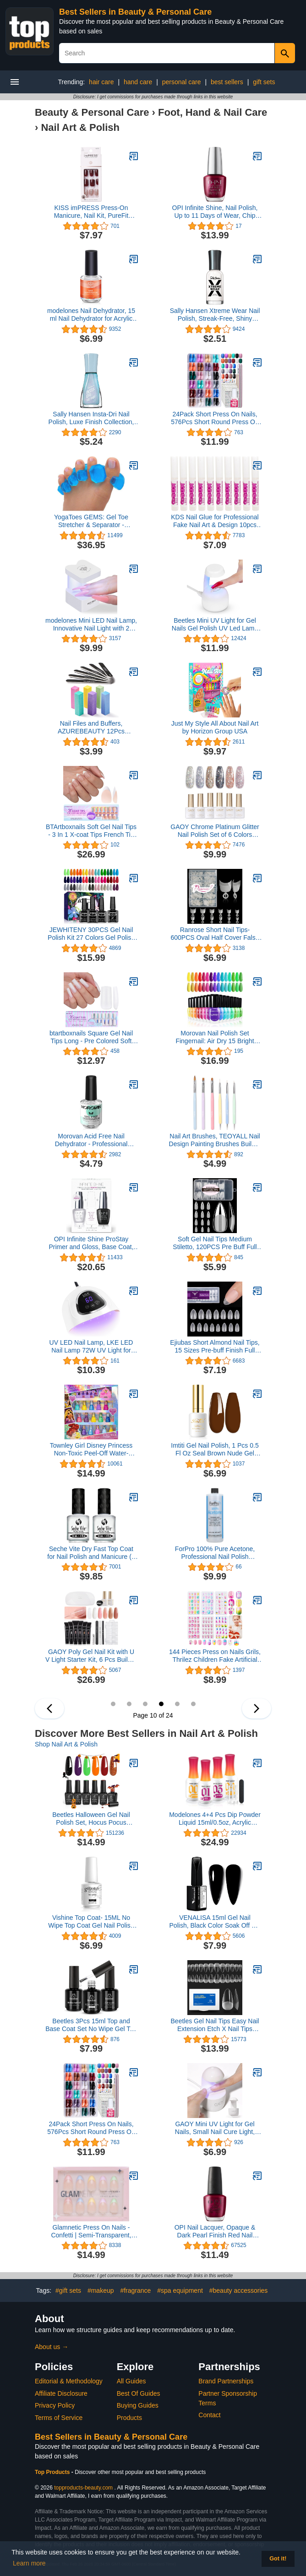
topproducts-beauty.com (83, 2487)
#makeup (100, 2290)
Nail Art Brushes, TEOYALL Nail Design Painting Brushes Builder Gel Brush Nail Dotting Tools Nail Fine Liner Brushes (215, 1140)
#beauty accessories (238, 2290)
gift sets (264, 82)
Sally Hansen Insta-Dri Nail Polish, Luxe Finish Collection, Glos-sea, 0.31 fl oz (91, 418)
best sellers (227, 82)
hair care (101, 82)
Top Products (53, 2472)
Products (129, 2417)
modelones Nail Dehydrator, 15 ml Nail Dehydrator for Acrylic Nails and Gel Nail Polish (91, 315)
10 (161, 1704)
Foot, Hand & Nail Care (212, 112)
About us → (51, 2346)
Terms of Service (58, 2417)
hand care (138, 82)
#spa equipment (180, 2290)
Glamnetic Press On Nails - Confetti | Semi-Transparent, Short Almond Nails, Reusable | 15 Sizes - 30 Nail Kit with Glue (91, 2231)
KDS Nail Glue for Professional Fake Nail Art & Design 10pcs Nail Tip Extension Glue (214, 521)
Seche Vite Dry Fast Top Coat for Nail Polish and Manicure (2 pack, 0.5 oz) (91, 1553)
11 (177, 1704)
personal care (181, 82)
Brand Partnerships (225, 2381)
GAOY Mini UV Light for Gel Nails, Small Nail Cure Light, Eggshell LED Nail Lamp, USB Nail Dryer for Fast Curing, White (215, 2128)
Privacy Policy (55, 2405)
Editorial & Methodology (69, 2381)
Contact (209, 2415)
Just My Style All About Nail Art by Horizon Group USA (215, 727)
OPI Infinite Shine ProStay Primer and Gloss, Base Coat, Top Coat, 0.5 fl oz (91, 1243)
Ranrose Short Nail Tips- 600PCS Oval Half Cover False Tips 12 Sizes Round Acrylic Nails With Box (215, 934)
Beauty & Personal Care (92, 112)
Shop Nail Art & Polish (66, 1744)
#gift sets (68, 2290)
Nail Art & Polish (80, 127)
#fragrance (135, 2290)
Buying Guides (137, 2405)
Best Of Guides (138, 2393)
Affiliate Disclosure (61, 2393)
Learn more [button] (29, 2563)
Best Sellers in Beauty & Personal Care (135, 11)
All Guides (131, 2381)
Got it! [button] (277, 2558)
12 (193, 1704)
